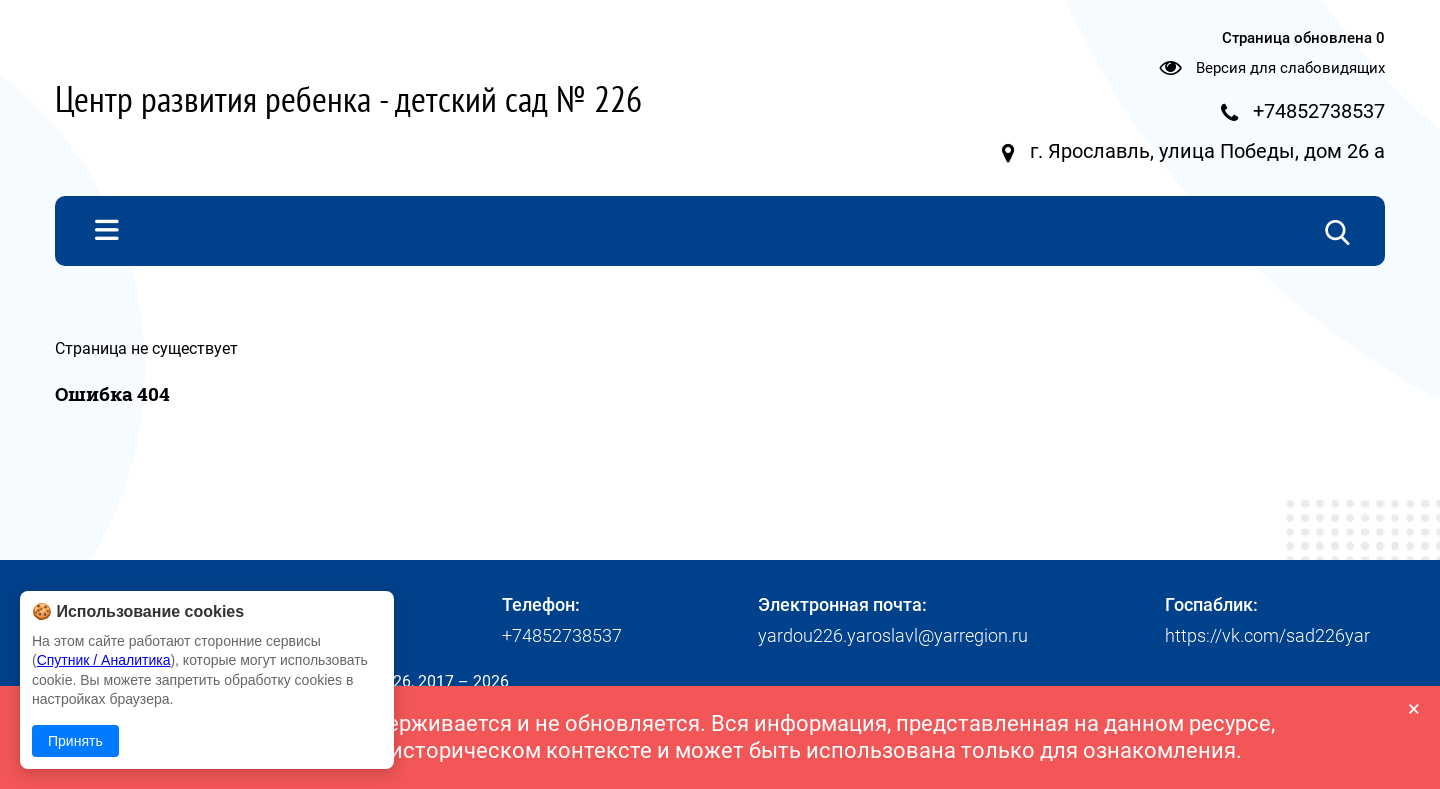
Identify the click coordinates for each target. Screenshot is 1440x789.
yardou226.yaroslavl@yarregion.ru (893, 635)
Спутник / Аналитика (104, 660)
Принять (75, 741)
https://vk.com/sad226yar (1267, 635)
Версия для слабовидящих (1290, 68)
